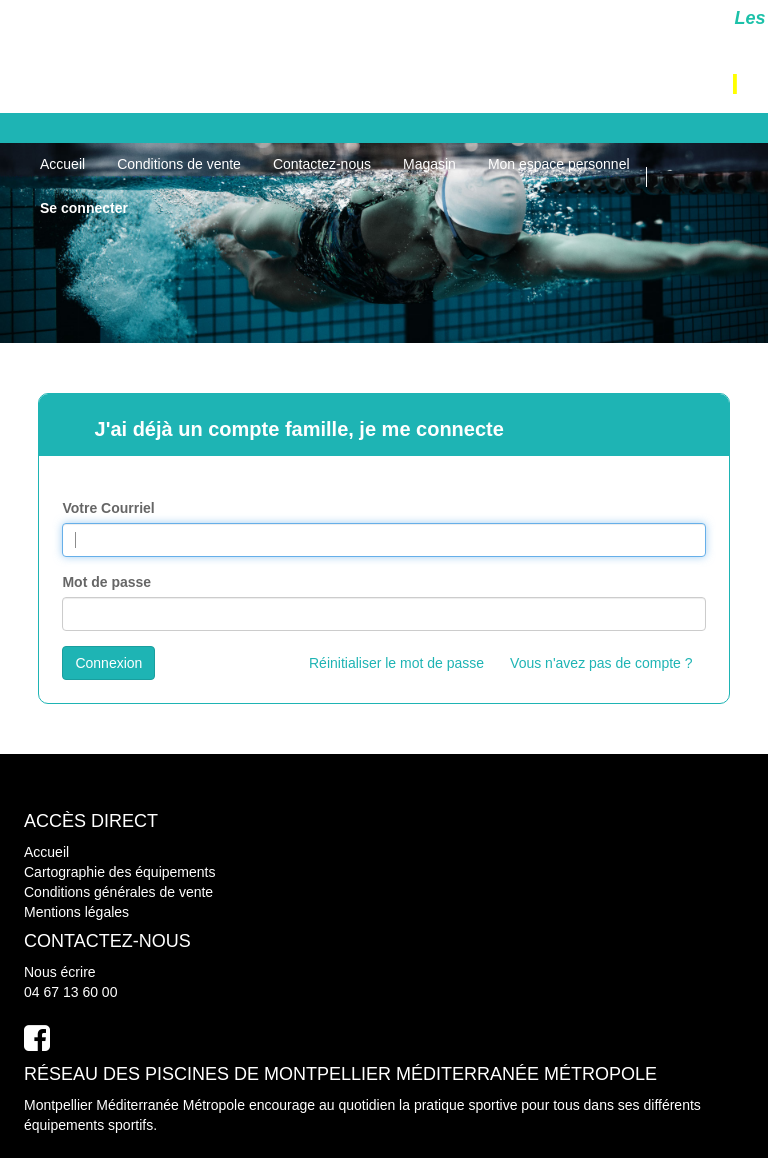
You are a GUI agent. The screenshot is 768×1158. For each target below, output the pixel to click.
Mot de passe (106, 582)
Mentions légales (76, 912)
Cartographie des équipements (119, 872)
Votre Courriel (108, 508)
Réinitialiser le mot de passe (396, 663)
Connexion (108, 663)
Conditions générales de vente (118, 892)
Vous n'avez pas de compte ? (601, 663)
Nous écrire (60, 972)
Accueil (46, 852)
